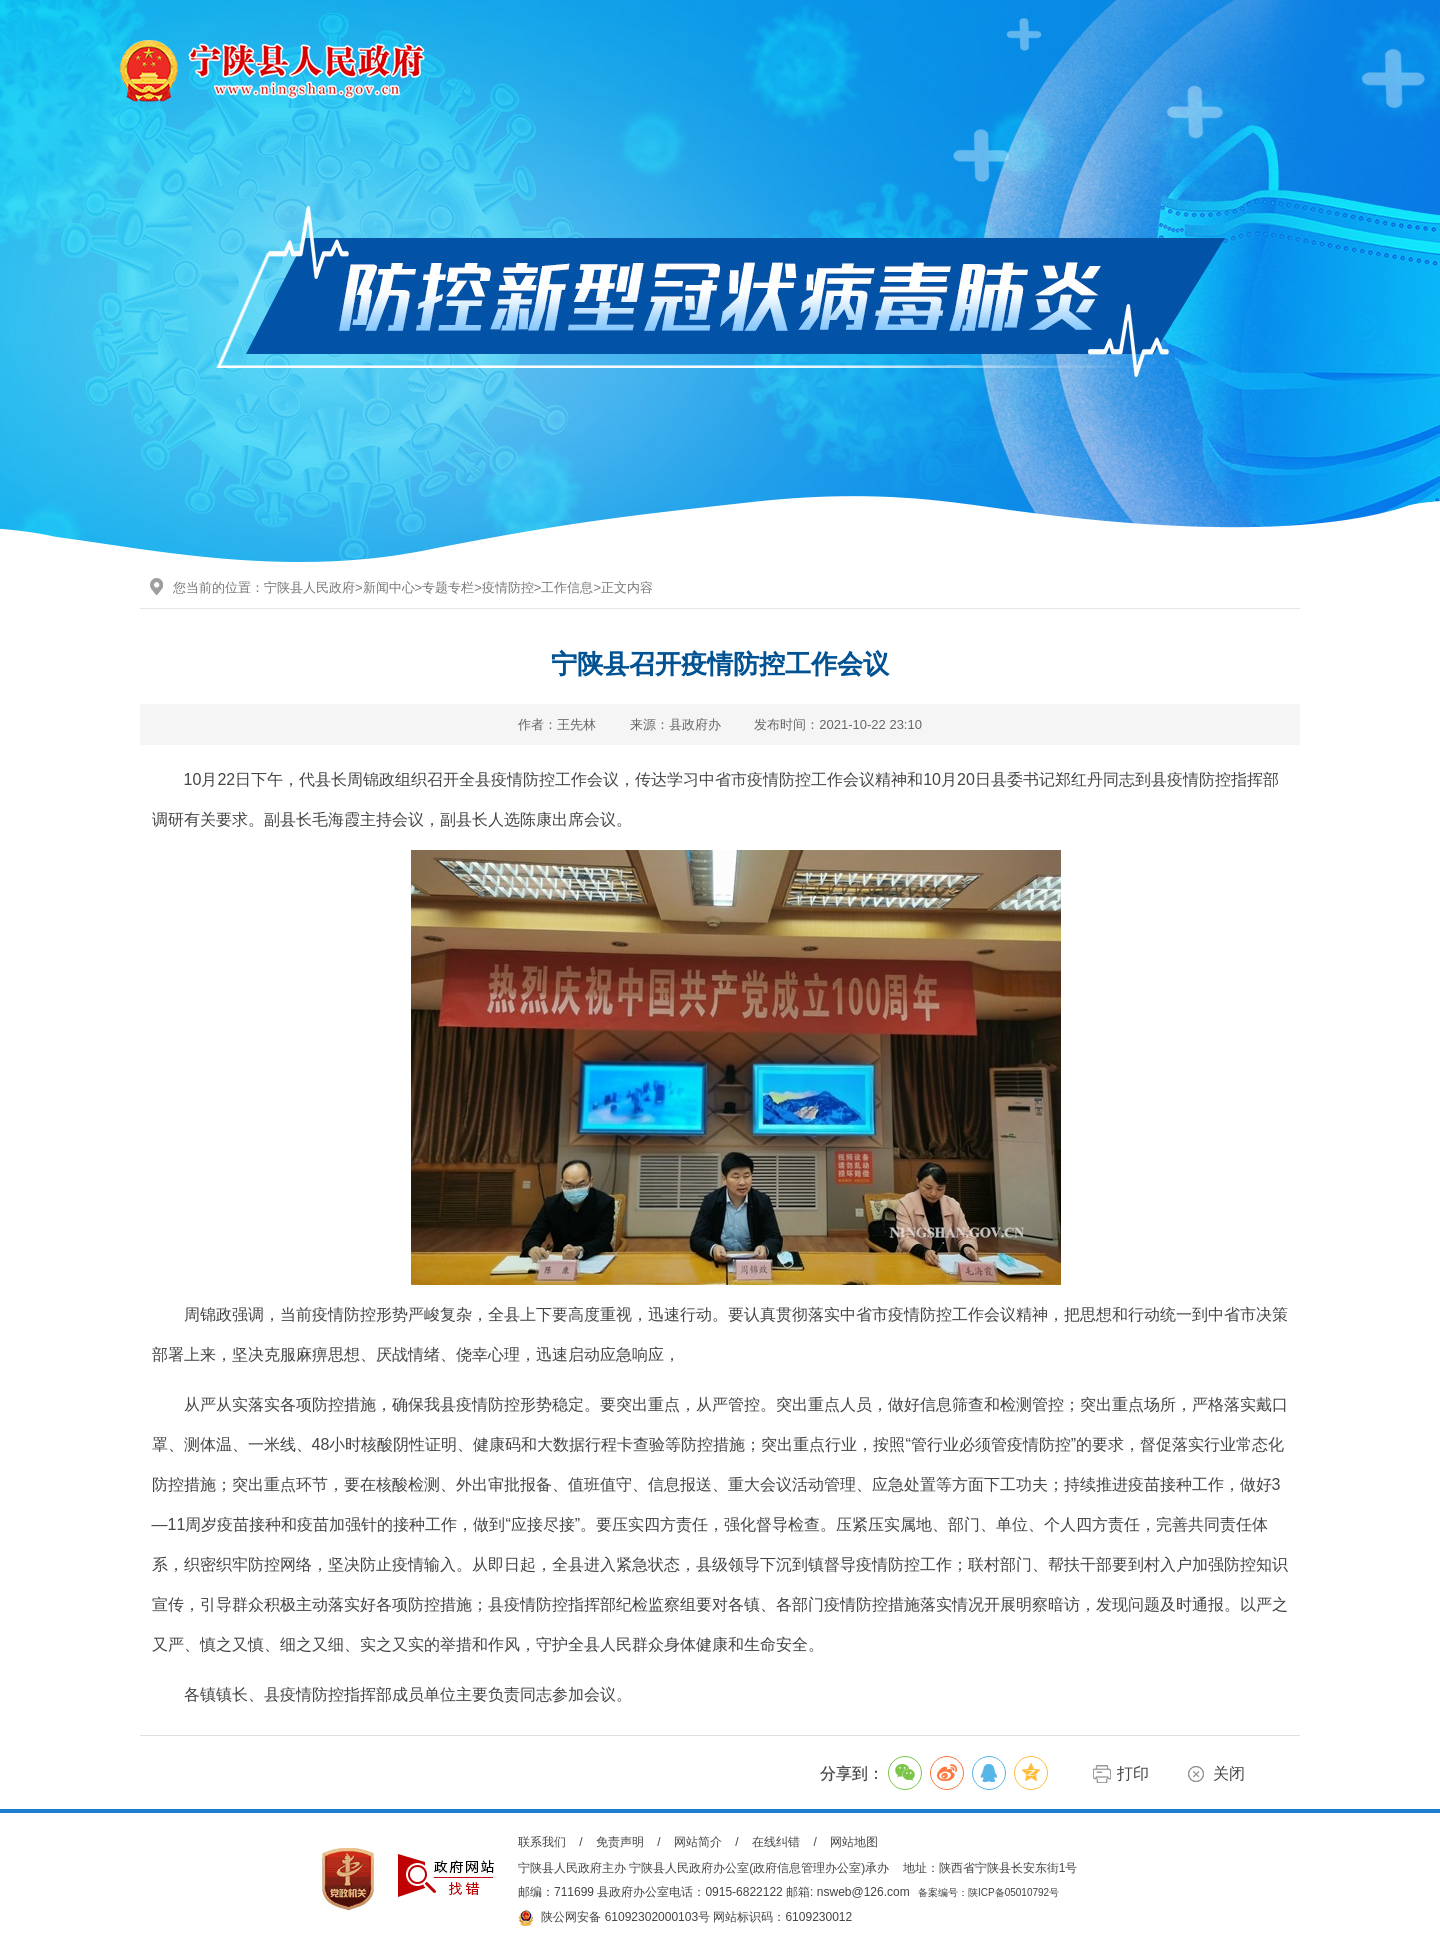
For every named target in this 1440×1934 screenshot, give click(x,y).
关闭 (1229, 1773)
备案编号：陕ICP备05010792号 (988, 1892)
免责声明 (620, 1842)
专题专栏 (448, 587)
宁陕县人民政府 (309, 587)
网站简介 (698, 1842)
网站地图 (854, 1842)
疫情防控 (508, 587)
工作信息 (567, 587)
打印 (1133, 1773)
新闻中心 (389, 587)
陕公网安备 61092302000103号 (614, 1918)
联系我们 (542, 1842)
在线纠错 (776, 1842)
